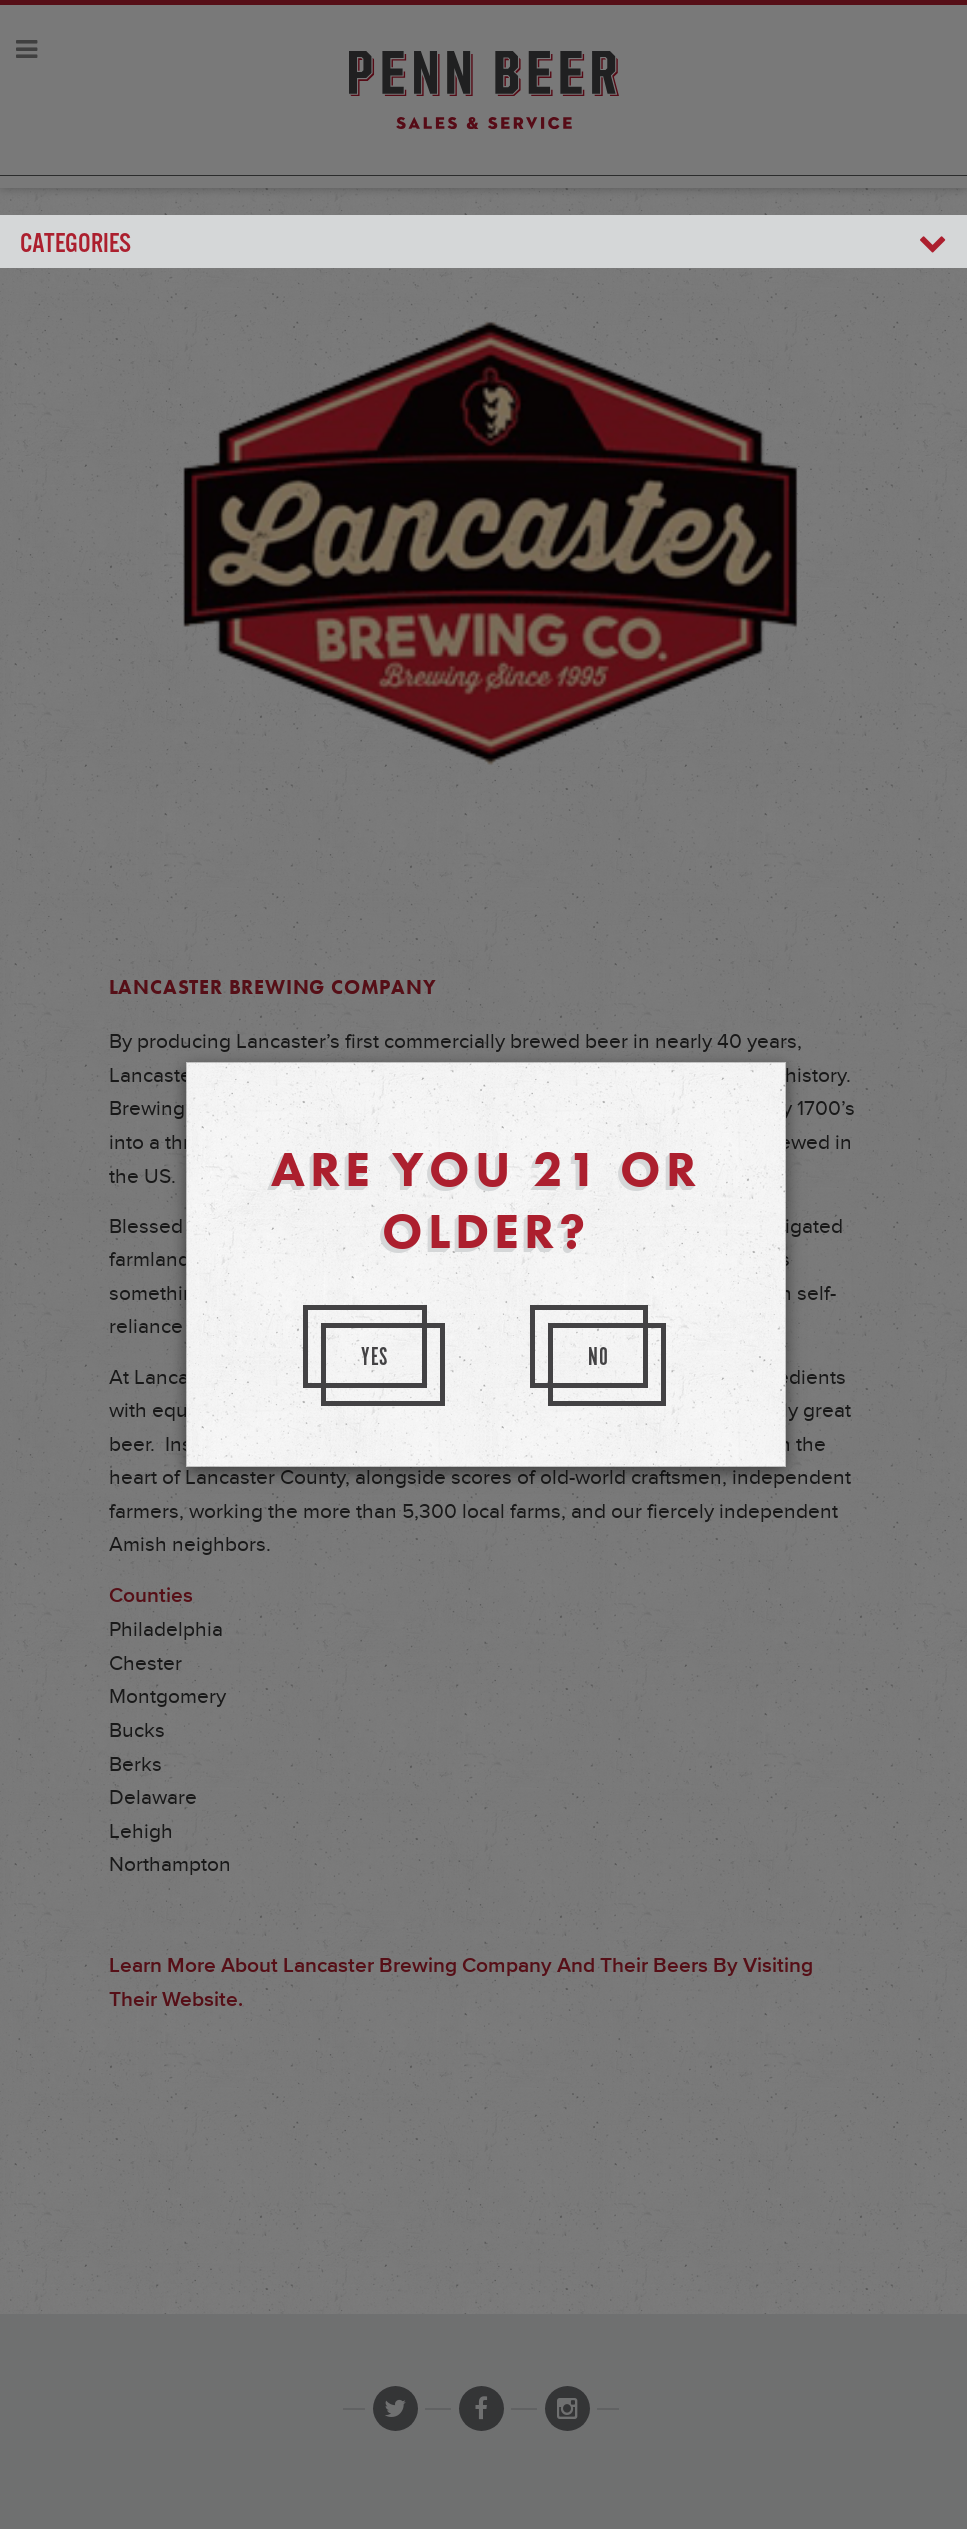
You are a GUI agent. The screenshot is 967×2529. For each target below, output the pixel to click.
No (598, 1358)
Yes (374, 1358)
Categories (483, 244)
